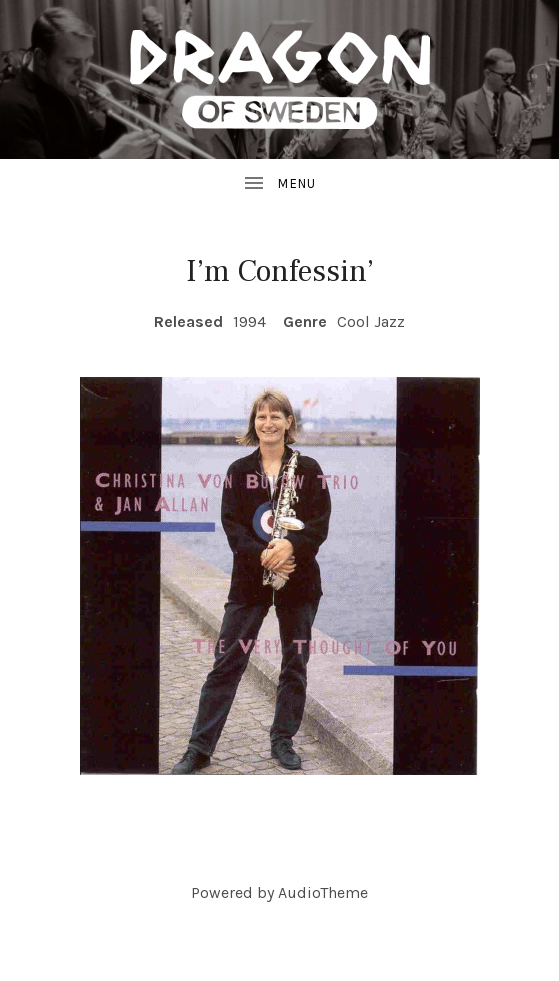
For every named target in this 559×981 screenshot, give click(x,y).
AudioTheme (323, 892)
